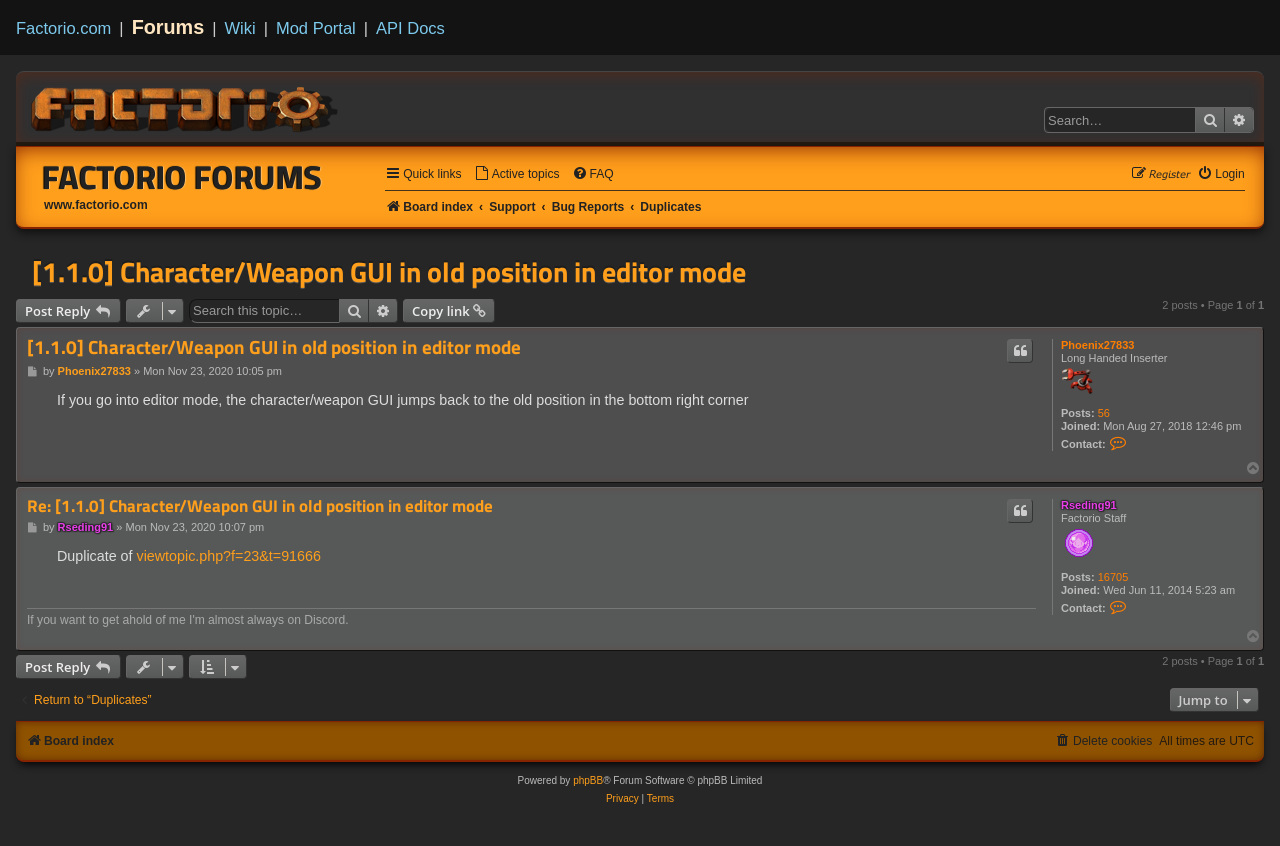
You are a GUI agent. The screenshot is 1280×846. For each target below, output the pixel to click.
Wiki (240, 28)
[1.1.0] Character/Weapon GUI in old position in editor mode (389, 272)
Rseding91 (1089, 505)
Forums (168, 27)
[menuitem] (517, 174)
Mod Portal (316, 28)
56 (1104, 413)
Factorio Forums (182, 177)
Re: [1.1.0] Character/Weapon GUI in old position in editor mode (260, 506)
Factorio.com (63, 28)
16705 (1113, 577)
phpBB (588, 780)
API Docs (410, 28)
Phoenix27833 (1097, 345)
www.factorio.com (96, 205)
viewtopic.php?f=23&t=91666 (228, 556)
